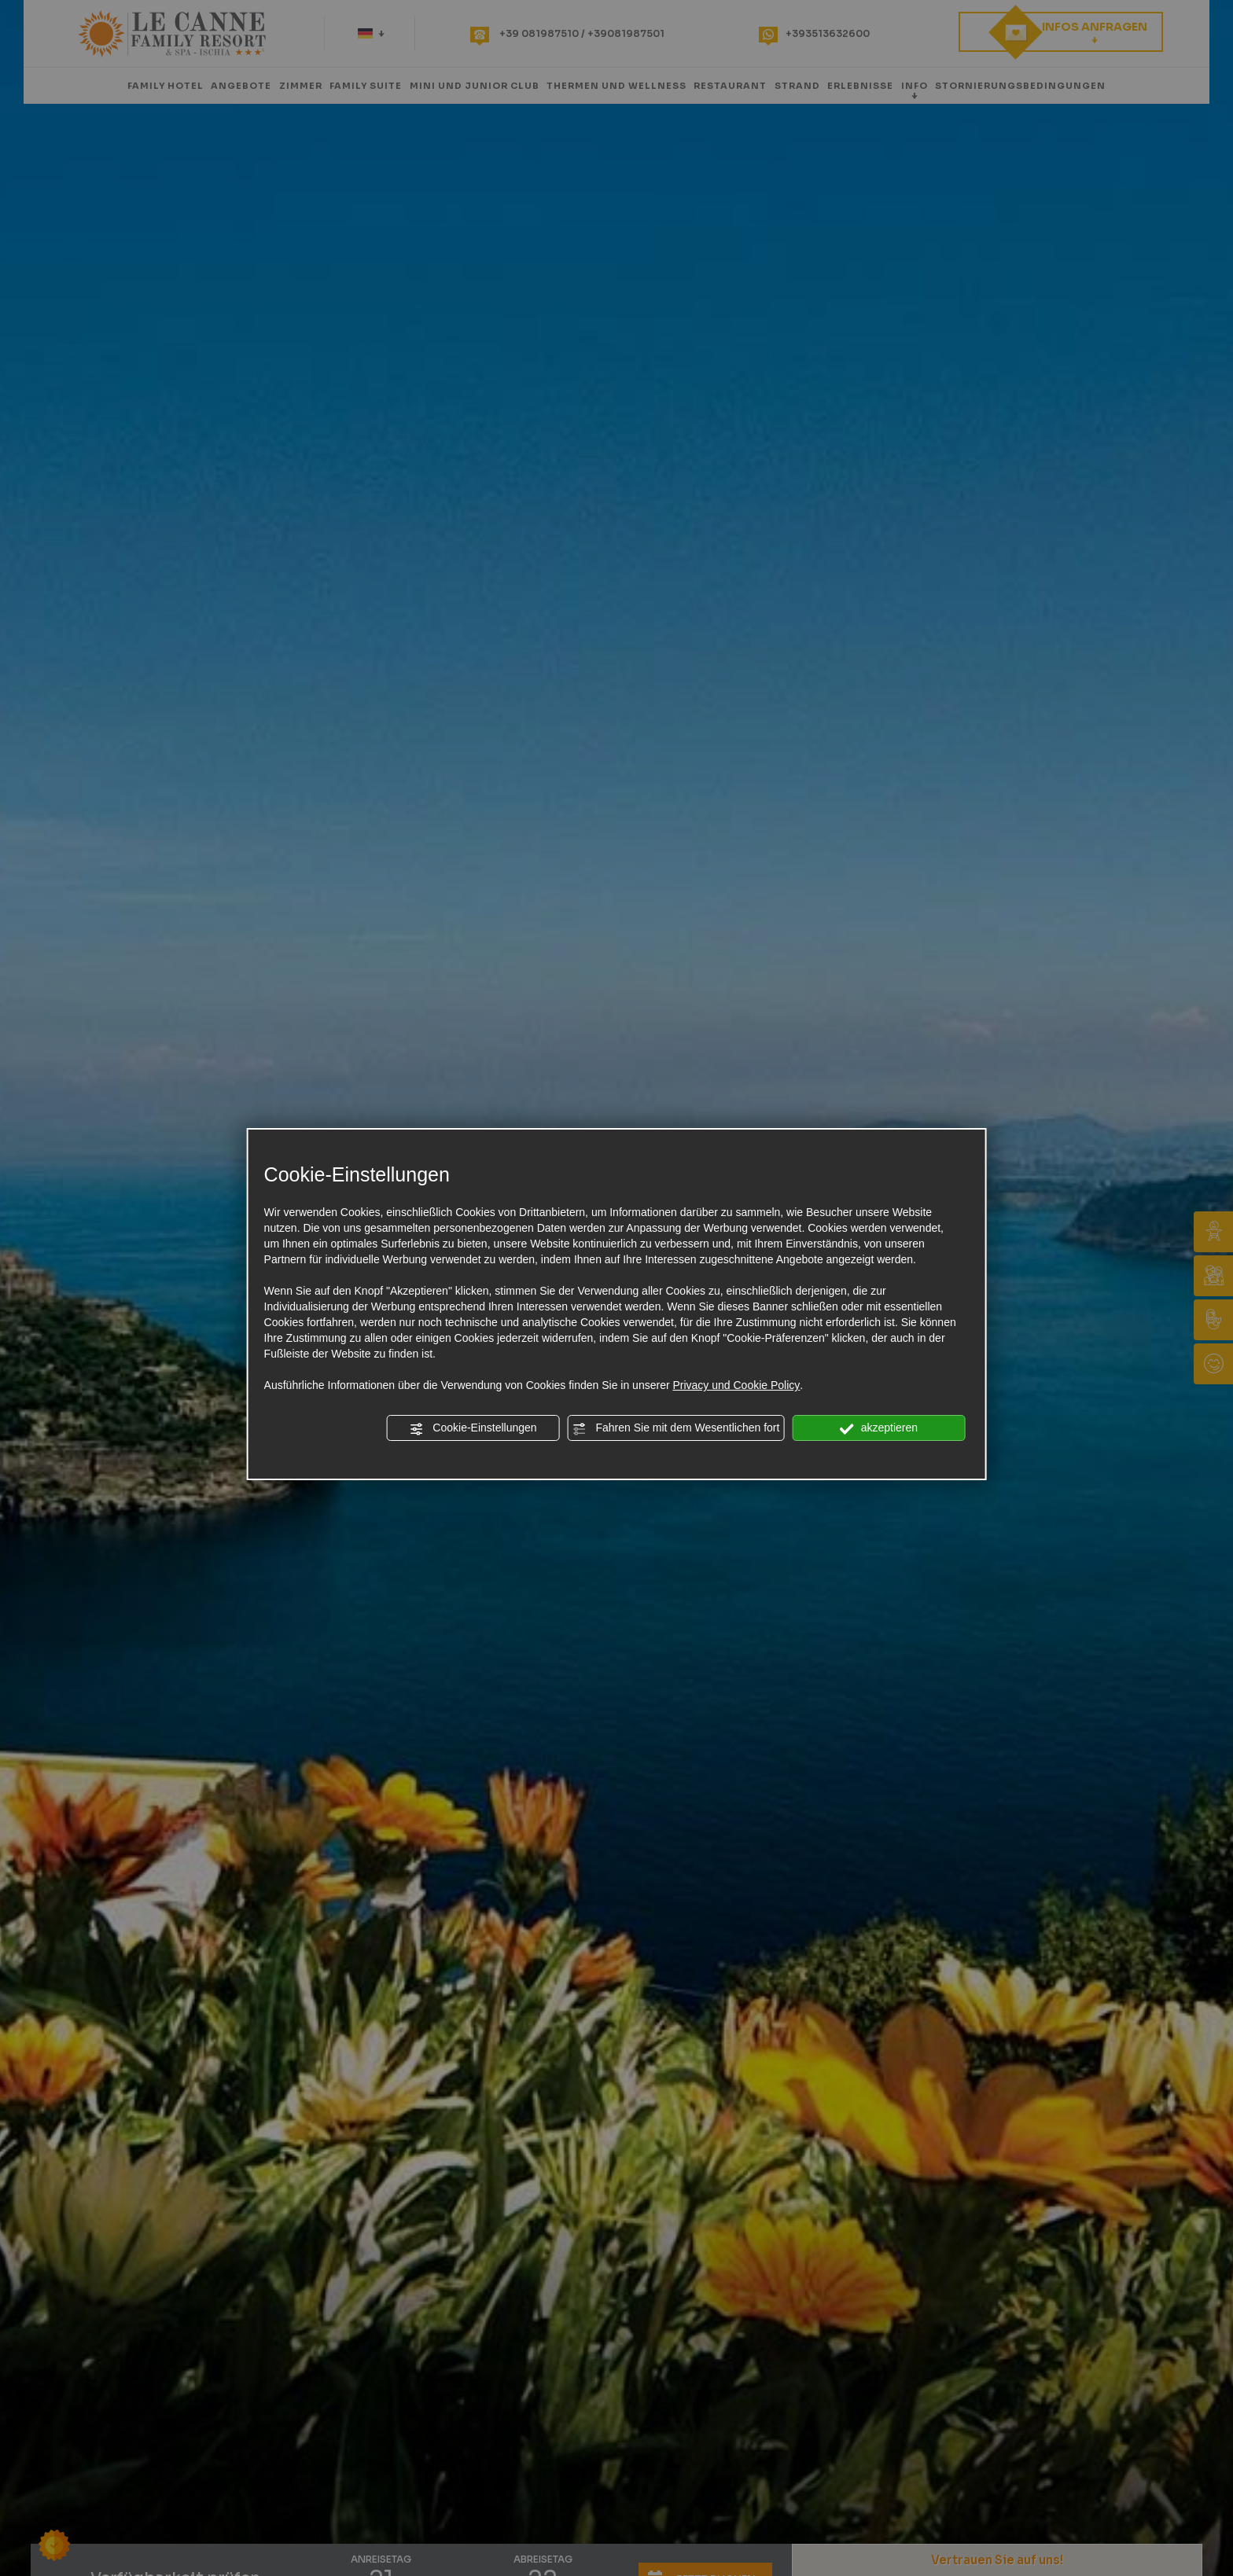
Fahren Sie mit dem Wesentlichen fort (676, 1428)
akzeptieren (879, 1428)
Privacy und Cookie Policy (736, 1385)
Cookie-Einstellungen (472, 1428)
